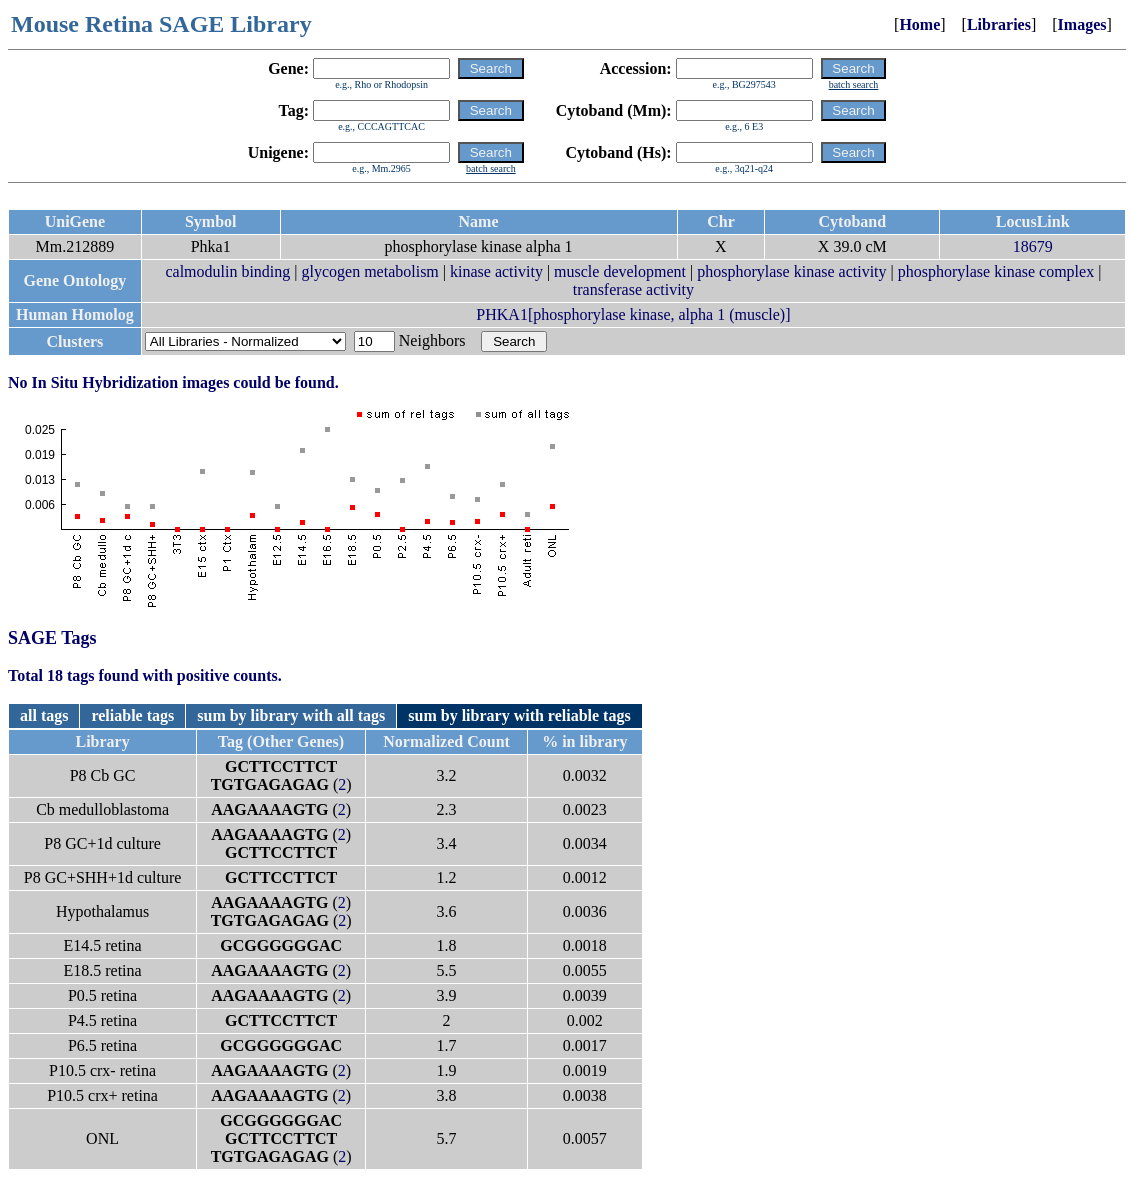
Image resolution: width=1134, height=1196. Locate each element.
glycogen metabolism (370, 271)
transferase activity (633, 289)
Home (919, 24)
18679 (1033, 246)
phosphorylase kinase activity (791, 271)
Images (1082, 24)
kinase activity (496, 271)
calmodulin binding (227, 271)
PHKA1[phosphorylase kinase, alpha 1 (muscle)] (633, 314)
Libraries (999, 24)
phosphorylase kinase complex (996, 271)
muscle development (620, 271)
